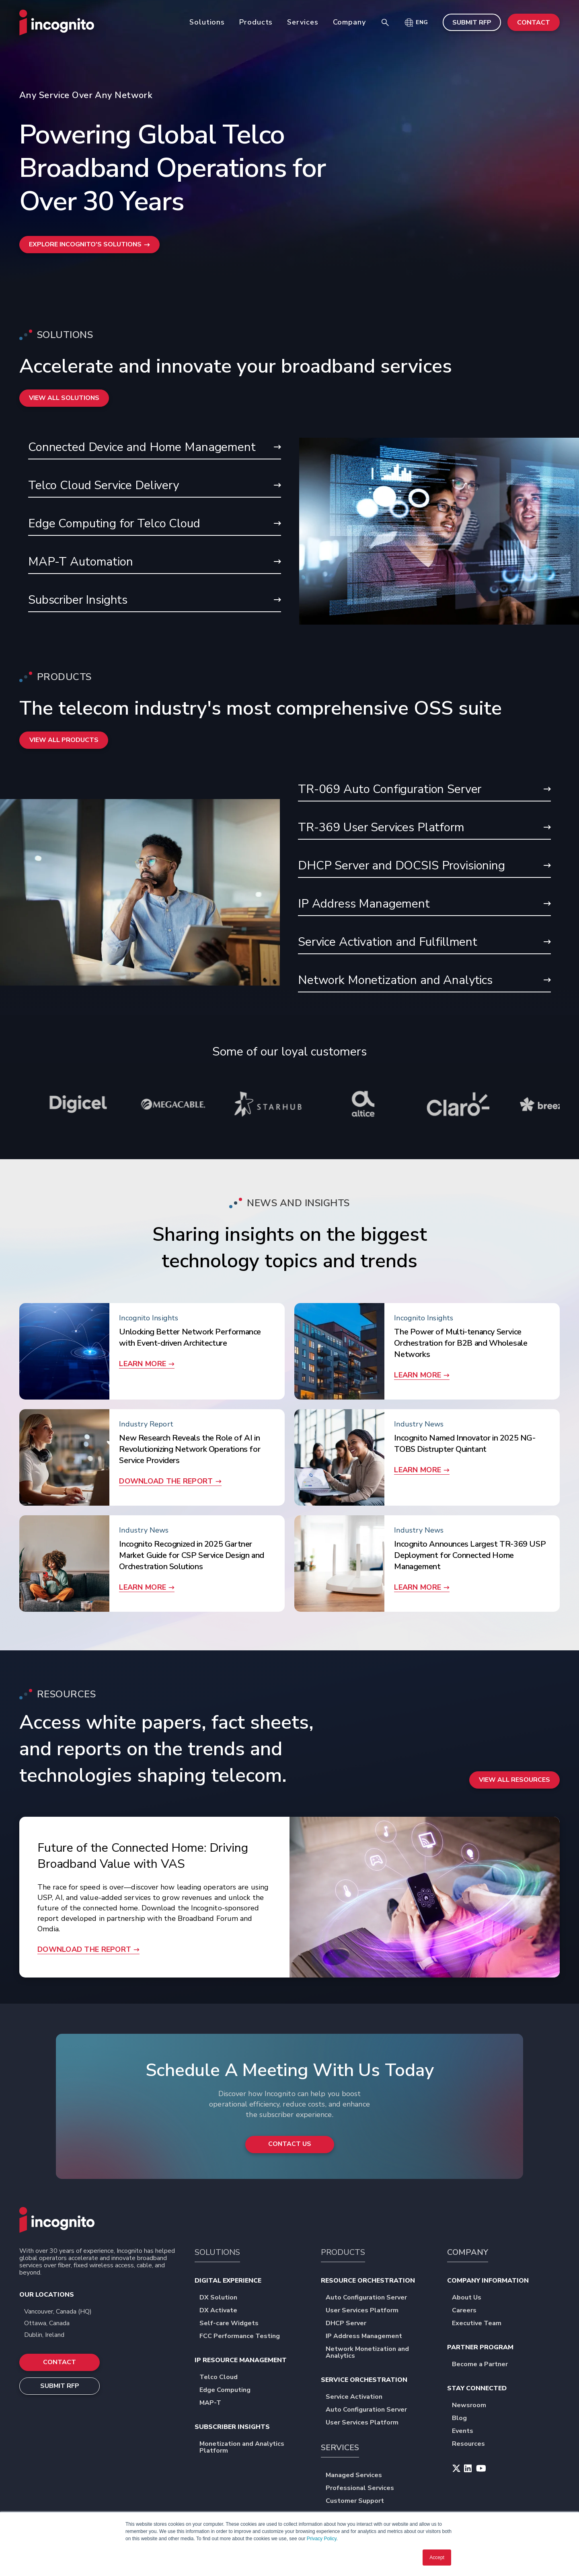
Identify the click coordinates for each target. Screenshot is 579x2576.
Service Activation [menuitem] (357, 2402)
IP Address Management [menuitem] (367, 2341)
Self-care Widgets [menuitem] (231, 2328)
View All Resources (514, 1821)
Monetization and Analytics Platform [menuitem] (252, 2452)
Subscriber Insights (154, 601)
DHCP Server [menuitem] (349, 2328)
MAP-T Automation (154, 563)
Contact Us (289, 2149)
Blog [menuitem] (462, 2423)
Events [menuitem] (465, 2436)
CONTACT (533, 22)
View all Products (64, 742)
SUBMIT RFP (471, 22)
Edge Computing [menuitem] (227, 2395)
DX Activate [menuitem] (221, 2316)
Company (349, 22)
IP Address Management (424, 907)
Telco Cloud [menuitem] (221, 2382)
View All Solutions (64, 398)
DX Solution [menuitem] (221, 2303)
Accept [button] (436, 2557)
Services (302, 22)
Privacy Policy (322, 2538)
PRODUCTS (343, 2257)
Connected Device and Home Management (154, 447)
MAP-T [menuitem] (213, 2408)
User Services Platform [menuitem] (365, 2316)
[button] (416, 22)
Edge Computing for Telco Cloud (154, 524)
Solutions (207, 22)
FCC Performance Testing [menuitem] (242, 2341)
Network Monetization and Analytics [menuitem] (379, 2358)
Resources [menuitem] (471, 2449)
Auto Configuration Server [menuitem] (369, 2303)
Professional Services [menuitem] (363, 2493)
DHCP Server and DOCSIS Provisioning (424, 869)
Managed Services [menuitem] (357, 2480)
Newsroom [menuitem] (472, 2410)
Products (256, 22)
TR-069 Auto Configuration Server (424, 791)
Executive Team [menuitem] (479, 2328)
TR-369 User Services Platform (424, 830)
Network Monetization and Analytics (424, 984)
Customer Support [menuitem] (358, 2506)
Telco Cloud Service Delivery (154, 485)
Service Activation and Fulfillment (424, 946)
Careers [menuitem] (467, 2316)
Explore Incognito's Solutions (90, 244)
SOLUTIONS (217, 2257)
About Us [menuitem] (469, 2303)
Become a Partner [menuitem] (482, 2369)
